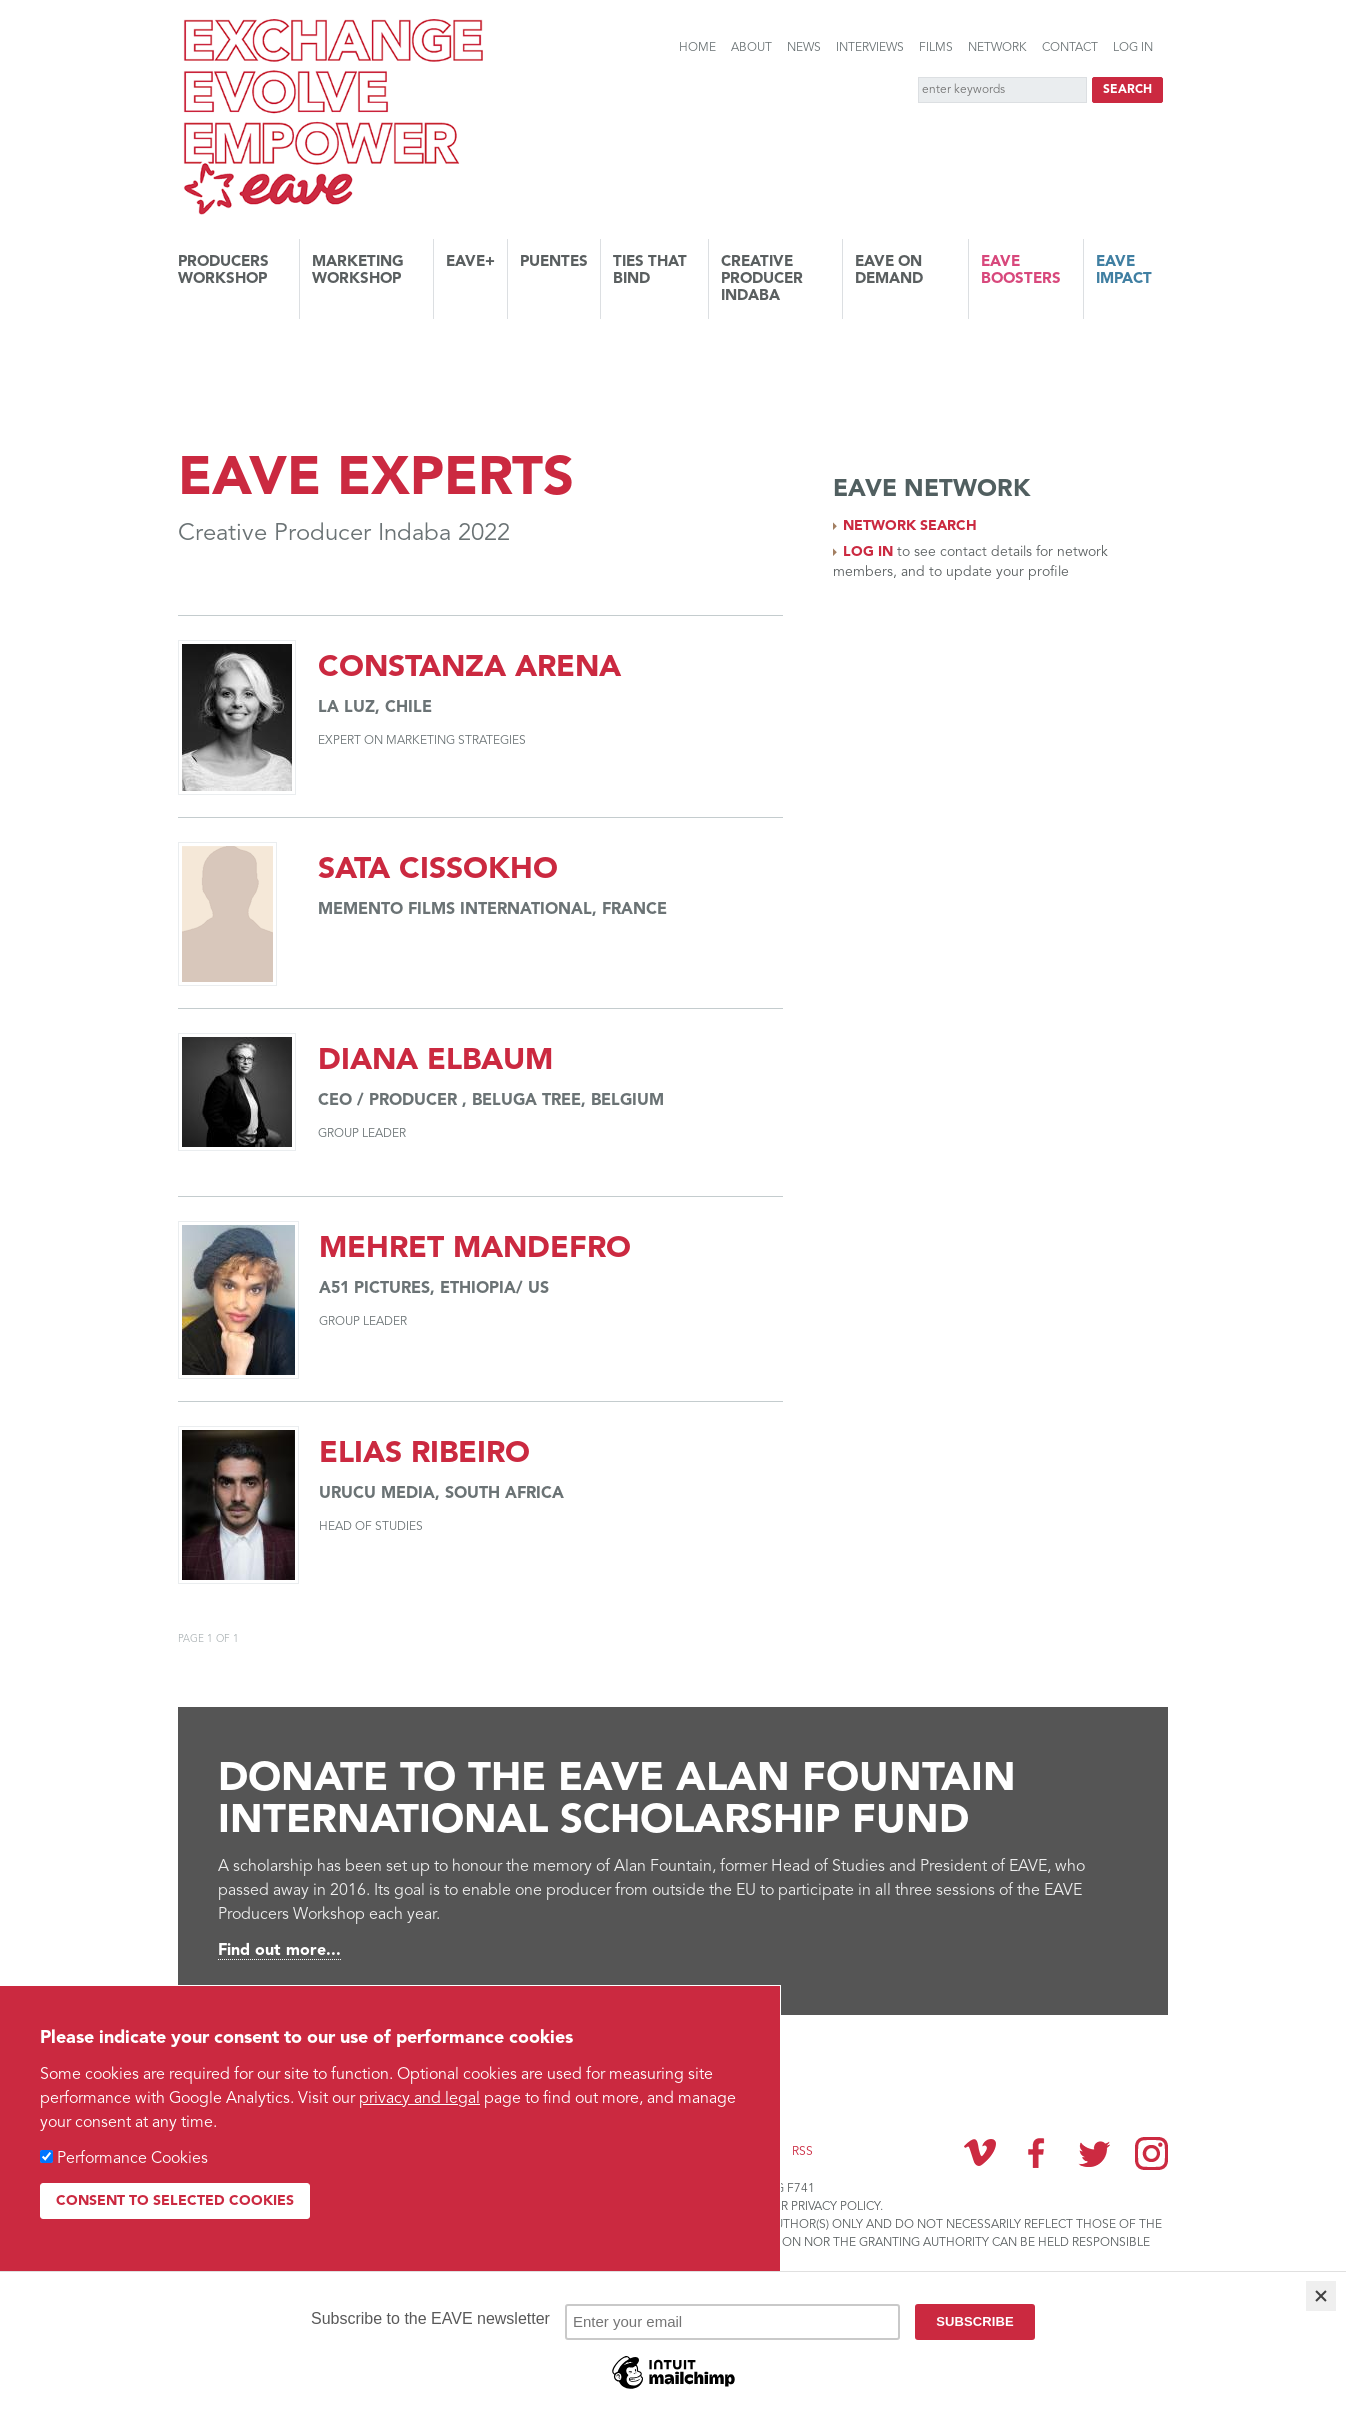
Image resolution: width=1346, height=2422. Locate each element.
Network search (910, 526)
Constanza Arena (469, 668)
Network (997, 48)
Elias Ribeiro (424, 1454)
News (804, 48)
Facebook (1037, 2153)
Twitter (1094, 2153)
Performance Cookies (132, 2159)
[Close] (1321, 2296)
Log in (1133, 48)
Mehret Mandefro (475, 1249)
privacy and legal (419, 2099)
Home (697, 48)
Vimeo (980, 2153)
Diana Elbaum (435, 1061)
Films (936, 48)
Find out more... (279, 1951)
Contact (1070, 48)
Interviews (870, 48)
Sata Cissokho (438, 870)
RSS (802, 2152)
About (751, 48)
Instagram (1151, 2153)
